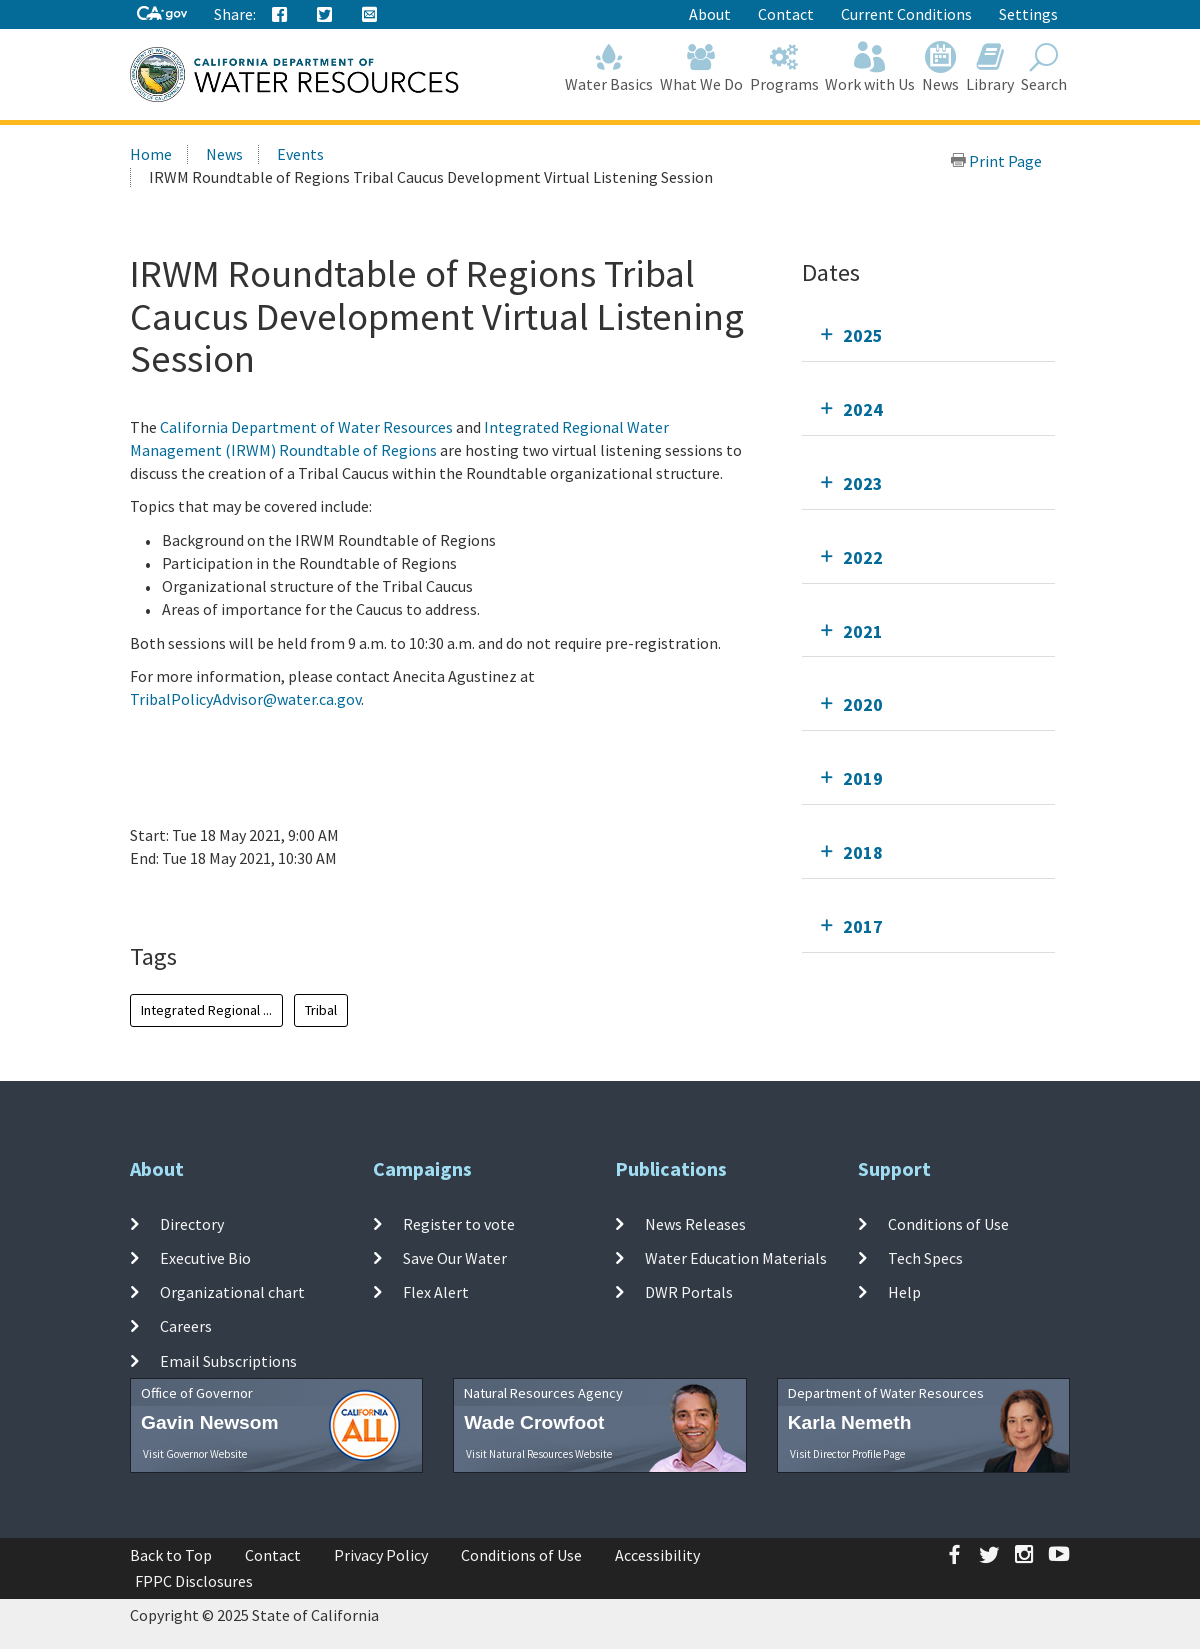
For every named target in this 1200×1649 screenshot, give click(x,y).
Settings (1028, 14)
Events (300, 154)
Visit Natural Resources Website (539, 1454)
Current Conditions (906, 14)
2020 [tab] (863, 704)
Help (904, 1292)
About (710, 14)
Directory (192, 1223)
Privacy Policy (381, 1555)
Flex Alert (436, 1292)
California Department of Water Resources (306, 427)
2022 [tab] (863, 557)
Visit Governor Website (195, 1454)
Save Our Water (455, 1258)
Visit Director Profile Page (847, 1454)
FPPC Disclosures (194, 1581)
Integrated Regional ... (206, 1010)
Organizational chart (232, 1292)
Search (1043, 67)
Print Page (996, 161)
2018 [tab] (863, 852)
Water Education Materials (736, 1258)
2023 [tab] (863, 483)
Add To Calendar (207, 899)
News (941, 67)
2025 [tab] (863, 335)
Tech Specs (925, 1258)
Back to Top (171, 1555)
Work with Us (870, 67)
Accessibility (657, 1555)
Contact (786, 14)
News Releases (695, 1223)
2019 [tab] (863, 778)
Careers (186, 1326)
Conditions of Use (948, 1223)
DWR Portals (689, 1292)
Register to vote (459, 1223)
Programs (784, 67)
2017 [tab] (863, 926)
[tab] (928, 335)
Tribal (321, 1010)
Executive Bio (205, 1258)
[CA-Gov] (162, 14)
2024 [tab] (863, 409)
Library (990, 67)
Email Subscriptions (228, 1360)
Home (151, 154)
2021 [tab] (863, 631)
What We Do (702, 67)
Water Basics (609, 67)
